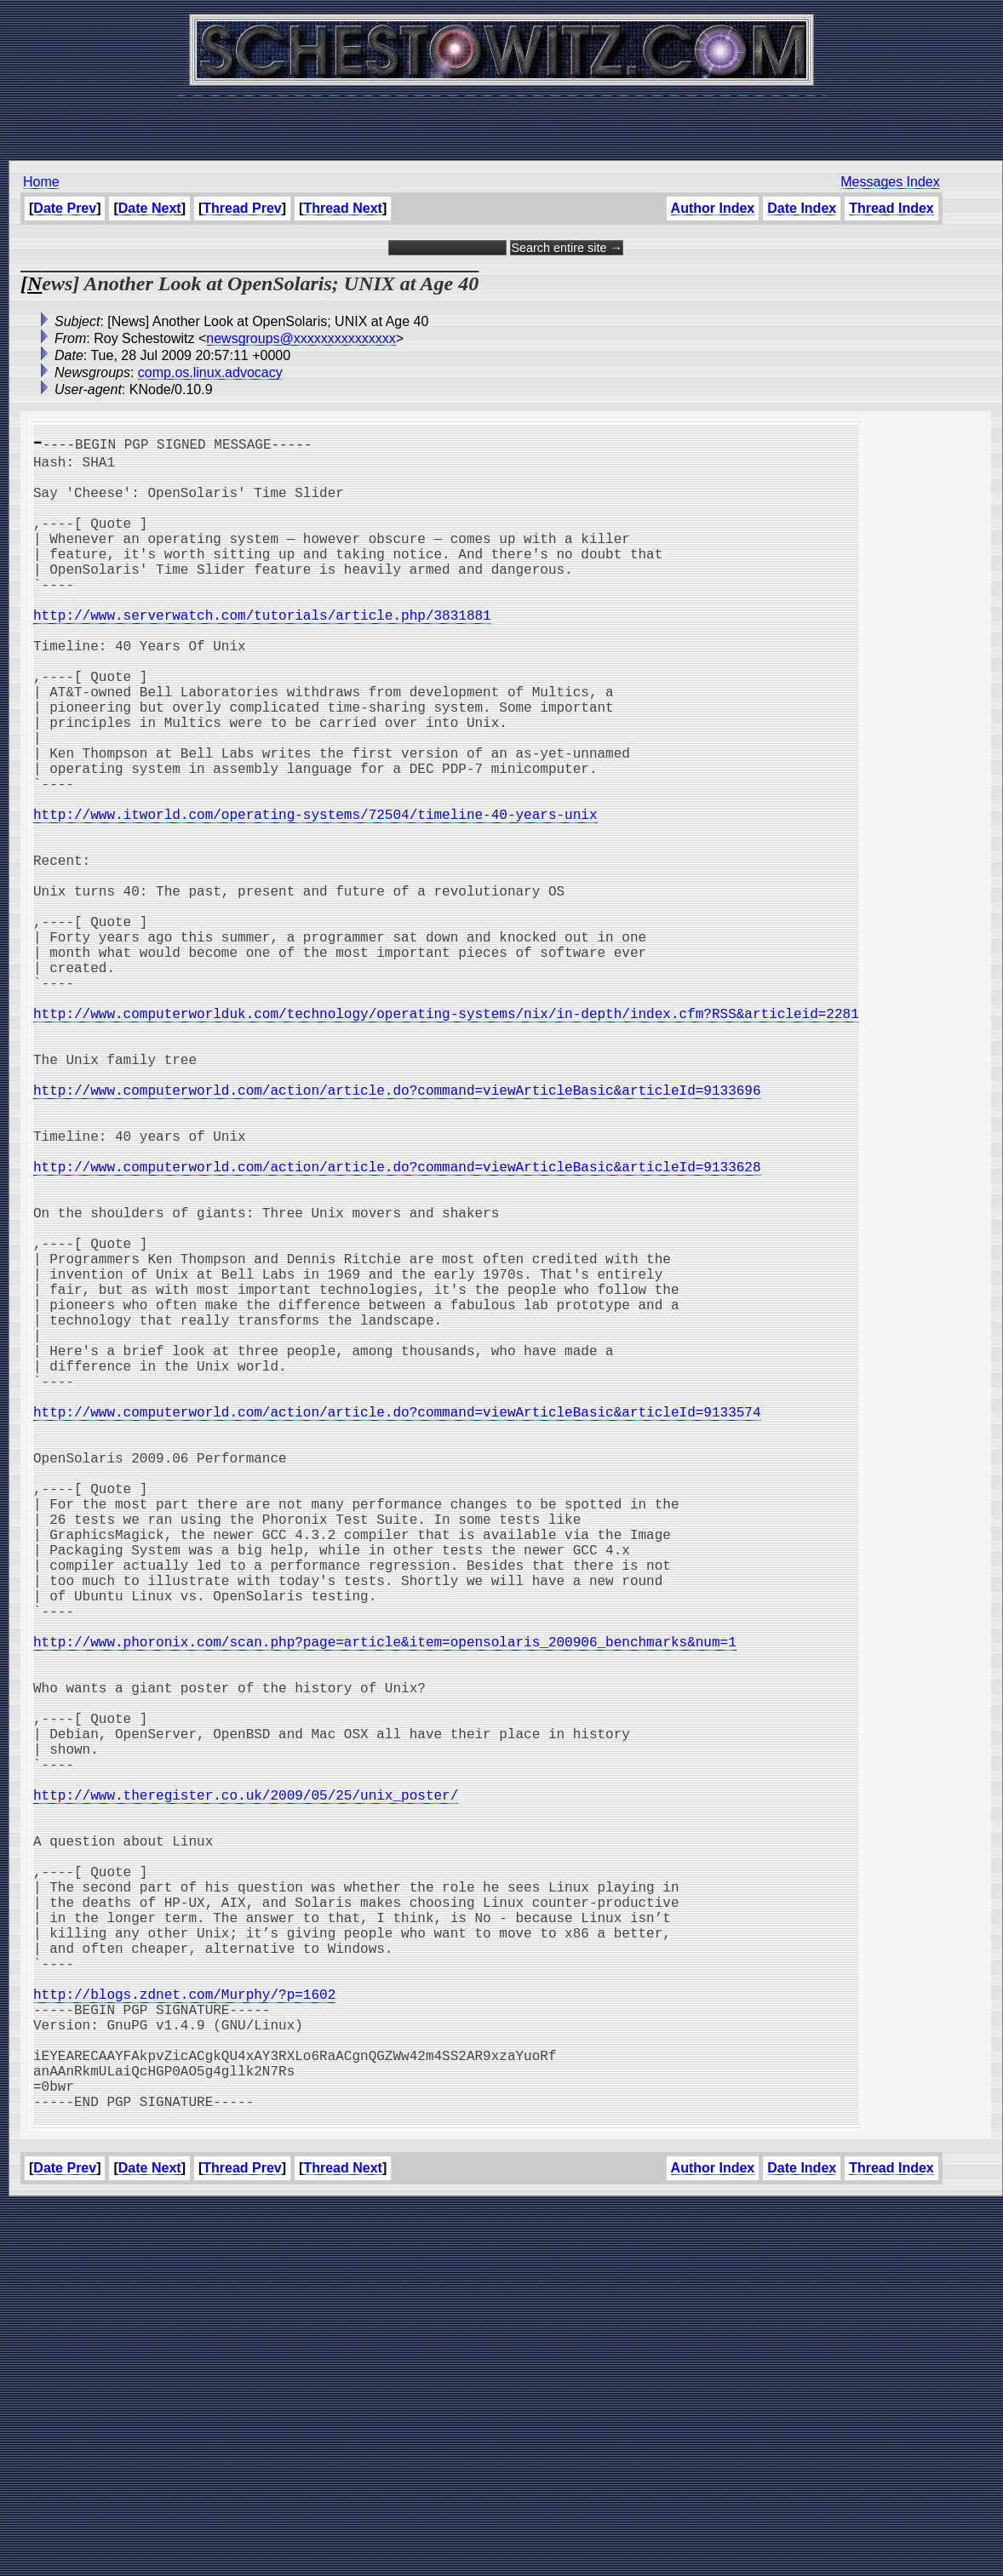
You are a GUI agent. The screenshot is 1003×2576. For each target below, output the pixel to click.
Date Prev (64, 208)
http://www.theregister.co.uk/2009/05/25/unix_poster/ (245, 2094)
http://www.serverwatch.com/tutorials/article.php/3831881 (262, 652)
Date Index (801, 208)
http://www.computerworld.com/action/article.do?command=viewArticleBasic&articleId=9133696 (396, 1232)
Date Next (149, 208)
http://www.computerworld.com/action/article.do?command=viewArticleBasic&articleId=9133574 (396, 1626)
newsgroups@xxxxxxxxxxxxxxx (301, 338)
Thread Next (342, 208)
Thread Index (891, 208)
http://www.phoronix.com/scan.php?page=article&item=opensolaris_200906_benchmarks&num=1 (384, 1907)
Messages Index (890, 182)
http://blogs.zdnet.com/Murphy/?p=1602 (184, 2337)
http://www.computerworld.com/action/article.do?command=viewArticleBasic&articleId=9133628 (396, 1326)
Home (41, 182)
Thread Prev (242, 208)
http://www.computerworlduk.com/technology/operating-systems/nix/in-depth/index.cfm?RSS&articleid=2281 (446, 1139)
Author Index (712, 208)
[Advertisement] (501, 119)
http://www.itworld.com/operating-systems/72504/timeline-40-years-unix (315, 895)
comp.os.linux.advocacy (210, 372)
